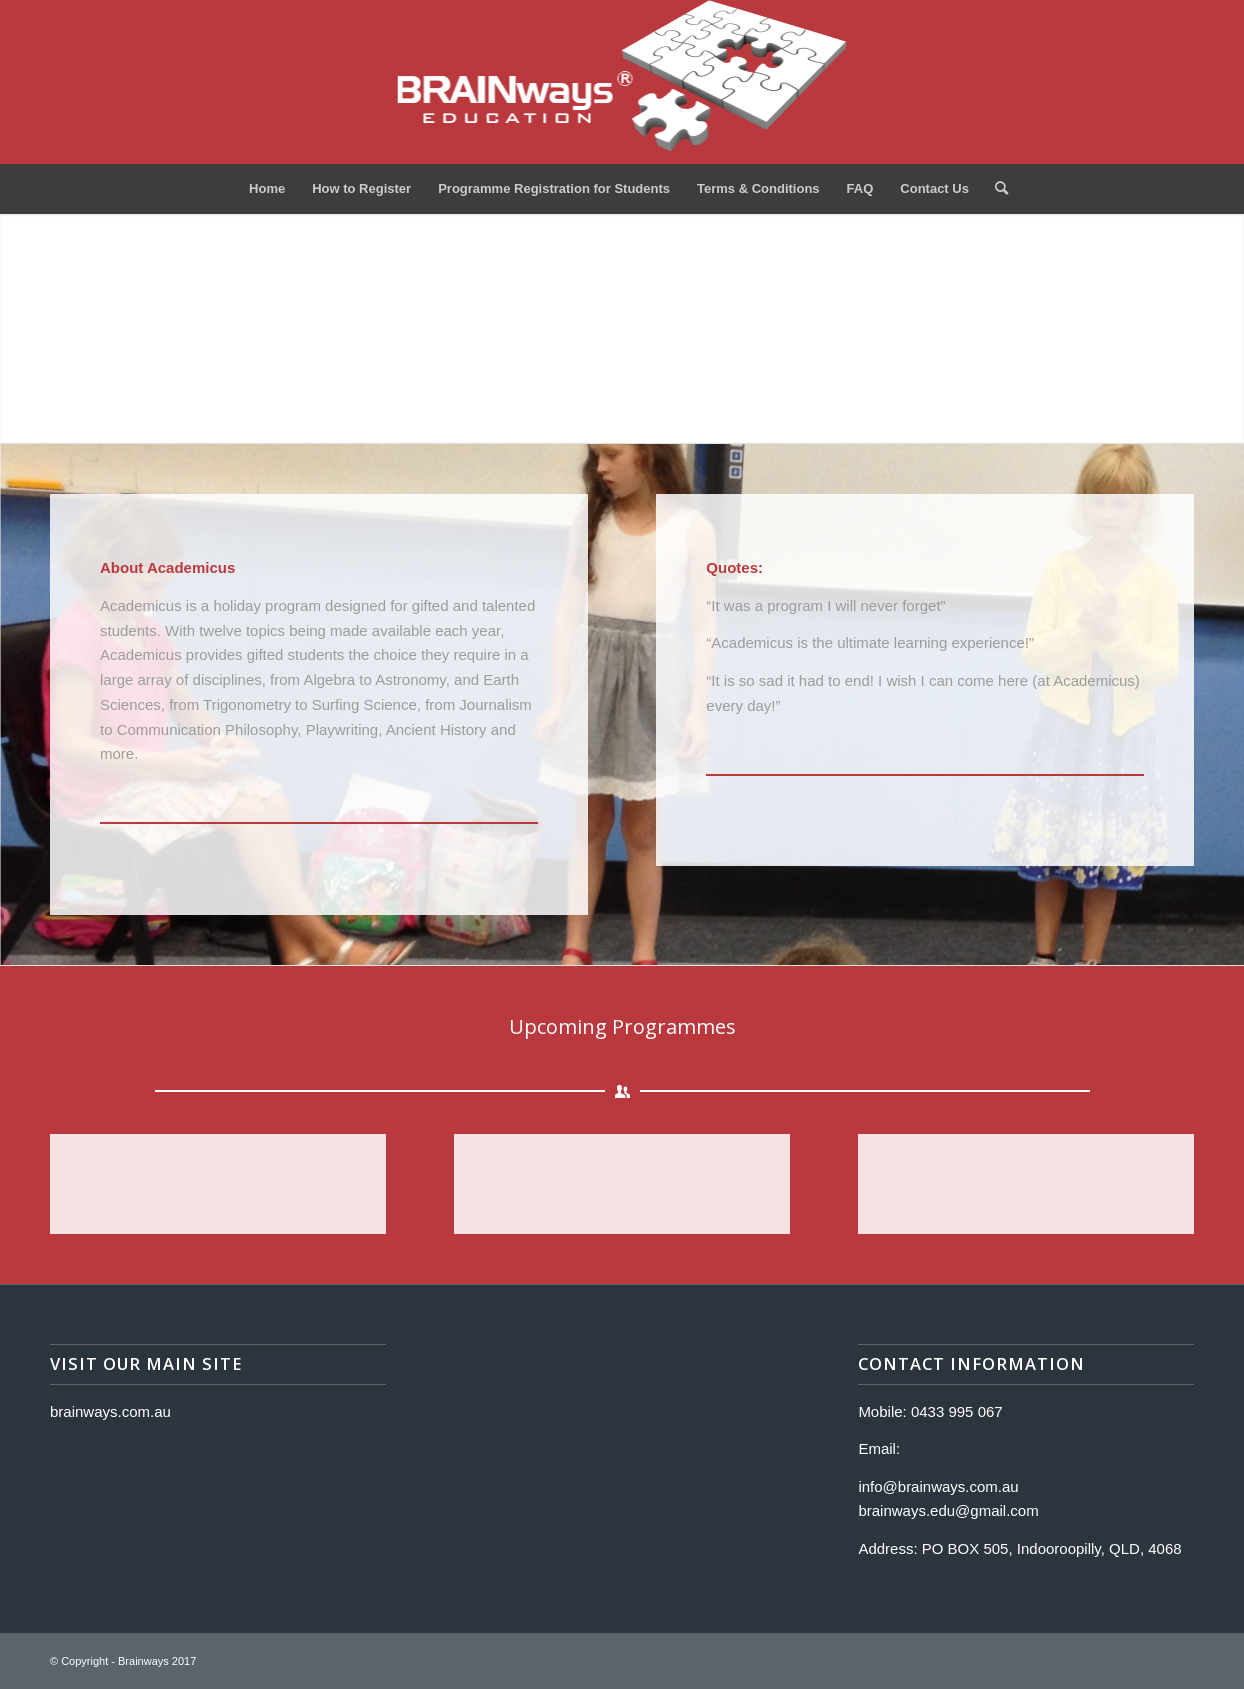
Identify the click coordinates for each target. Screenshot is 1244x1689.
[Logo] (622, 82)
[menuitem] (267, 189)
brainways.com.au (110, 1411)
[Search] (995, 189)
